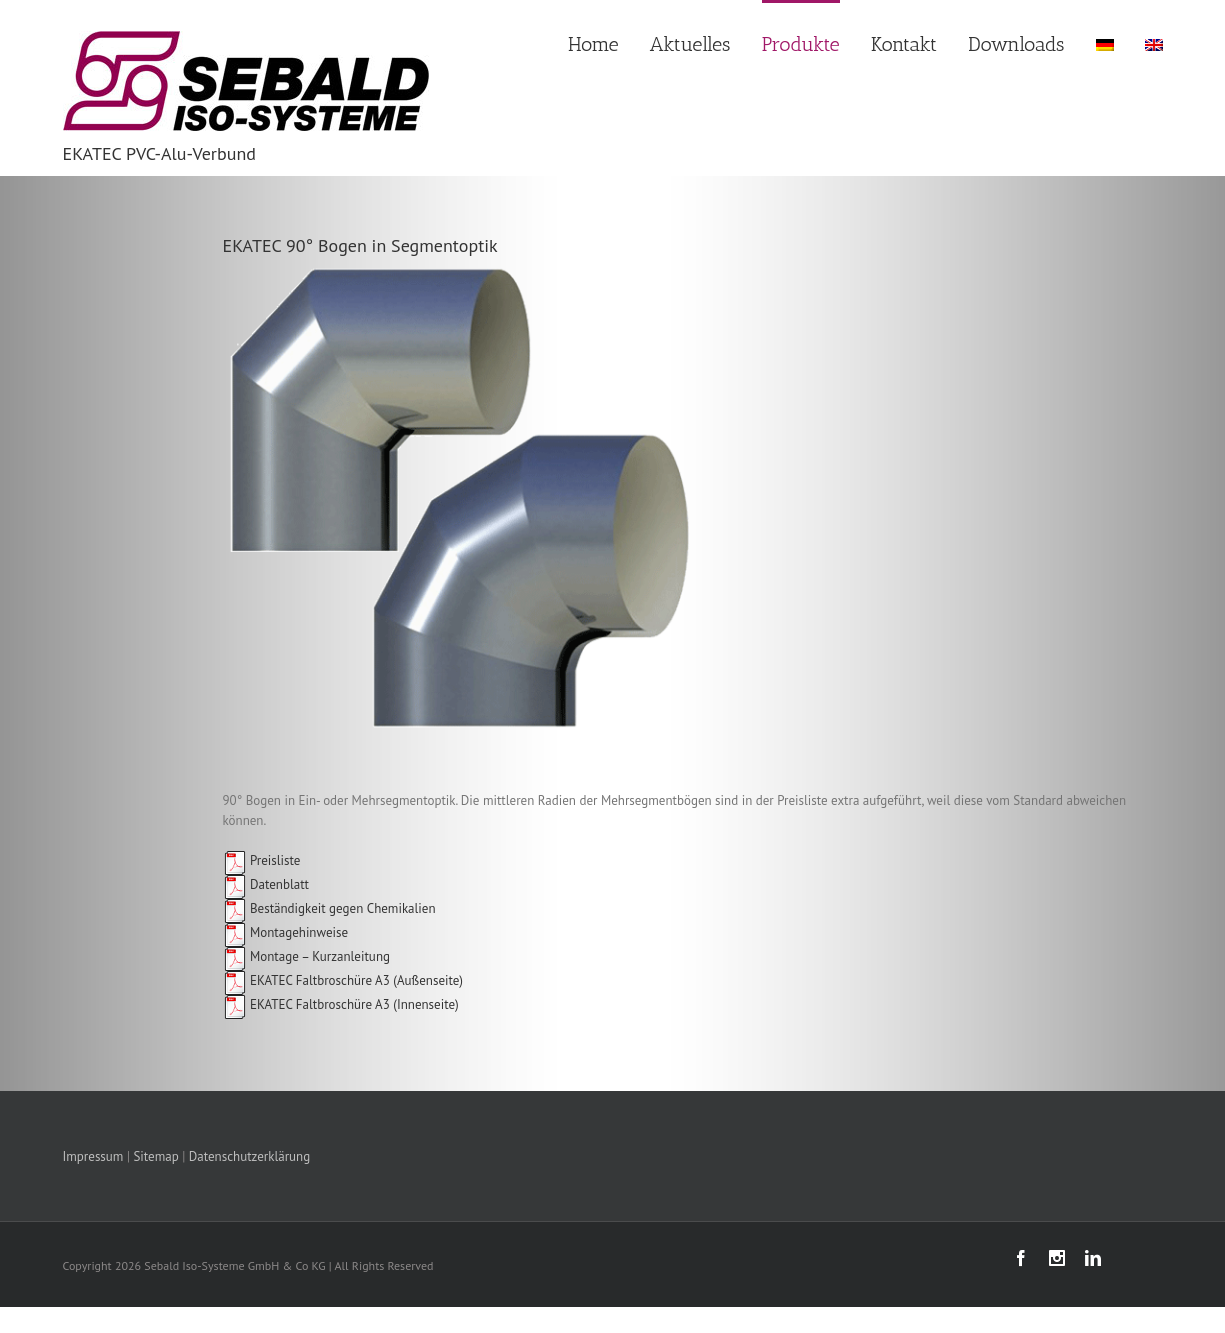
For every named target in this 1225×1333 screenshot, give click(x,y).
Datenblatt (266, 884)
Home (593, 44)
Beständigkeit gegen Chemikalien (329, 908)
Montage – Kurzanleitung (306, 956)
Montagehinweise (286, 932)
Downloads (1016, 44)
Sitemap (155, 1156)
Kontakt (904, 44)
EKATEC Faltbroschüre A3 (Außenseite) (355, 980)
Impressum (93, 1156)
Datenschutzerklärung (249, 1156)
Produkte (801, 44)
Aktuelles (690, 44)
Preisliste (262, 860)
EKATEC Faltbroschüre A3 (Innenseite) (353, 1004)
